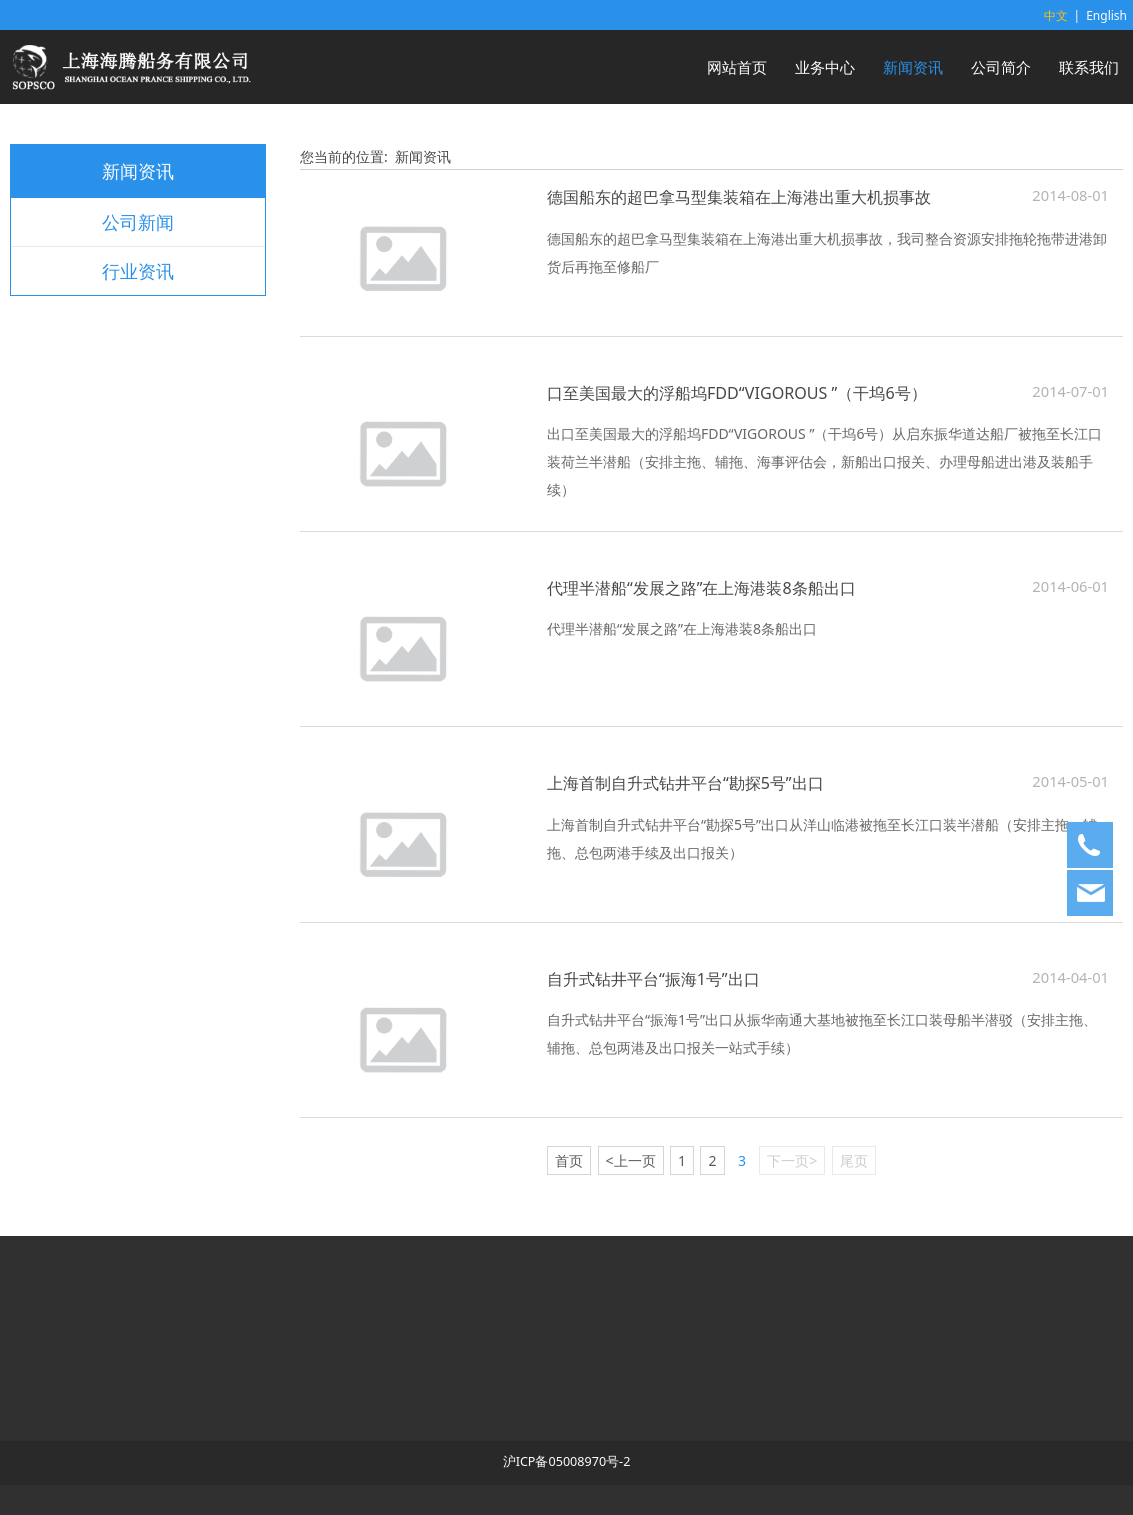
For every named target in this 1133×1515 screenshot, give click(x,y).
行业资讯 (138, 271)
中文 (1056, 15)
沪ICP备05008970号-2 (567, 1461)
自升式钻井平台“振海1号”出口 (653, 979)
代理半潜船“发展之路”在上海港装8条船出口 (701, 588)
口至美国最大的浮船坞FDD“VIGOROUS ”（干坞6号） (737, 393)
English (1106, 15)
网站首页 (737, 67)
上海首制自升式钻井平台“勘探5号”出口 (685, 783)
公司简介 (1001, 67)
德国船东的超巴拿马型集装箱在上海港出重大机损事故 (739, 197)
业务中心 (825, 67)
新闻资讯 (913, 67)
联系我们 (1089, 67)
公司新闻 (138, 222)
